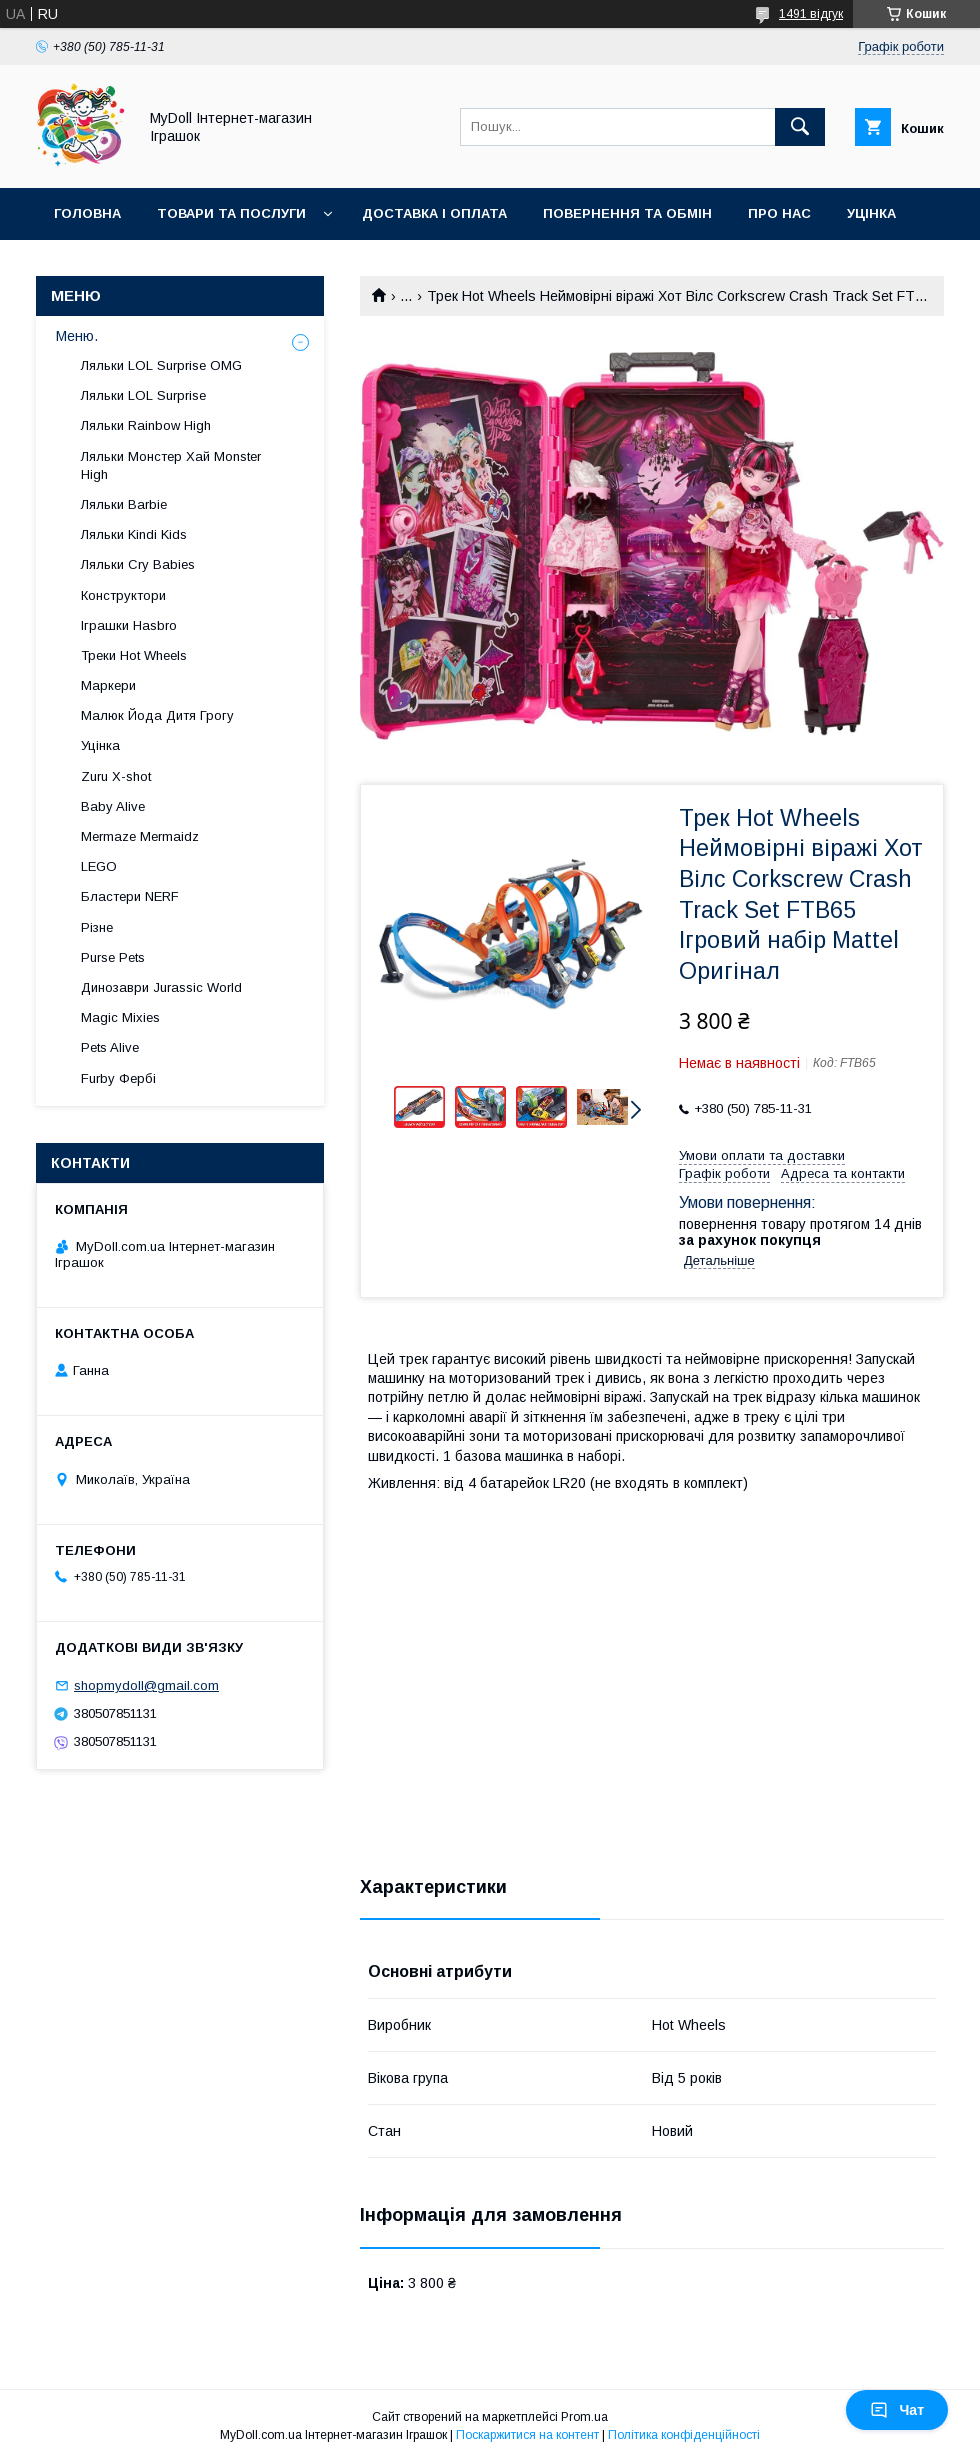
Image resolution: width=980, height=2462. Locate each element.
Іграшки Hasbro (129, 625)
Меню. (77, 336)
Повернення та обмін (627, 213)
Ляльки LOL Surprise (143, 395)
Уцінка (871, 213)
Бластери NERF (130, 896)
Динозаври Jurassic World (161, 987)
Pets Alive (110, 1047)
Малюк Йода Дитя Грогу (157, 715)
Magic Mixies (120, 1017)
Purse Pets (113, 957)
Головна (87, 213)
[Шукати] (800, 127)
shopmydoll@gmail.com (146, 1685)
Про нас (779, 213)
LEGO (99, 866)
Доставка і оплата (434, 213)
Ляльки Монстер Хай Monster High (171, 465)
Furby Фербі (118, 1078)
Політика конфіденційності (684, 2435)
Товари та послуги (231, 213)
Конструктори (123, 595)
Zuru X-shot (116, 776)
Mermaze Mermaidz (140, 836)
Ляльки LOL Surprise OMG (161, 365)
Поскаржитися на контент (527, 2435)
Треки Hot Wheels (134, 655)
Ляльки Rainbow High (146, 425)
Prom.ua (584, 2417)
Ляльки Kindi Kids (134, 534)
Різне (97, 927)
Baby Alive (113, 806)
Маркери (108, 685)
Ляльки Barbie (124, 504)
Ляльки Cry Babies (138, 564)
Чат (897, 2410)
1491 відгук (811, 14)
